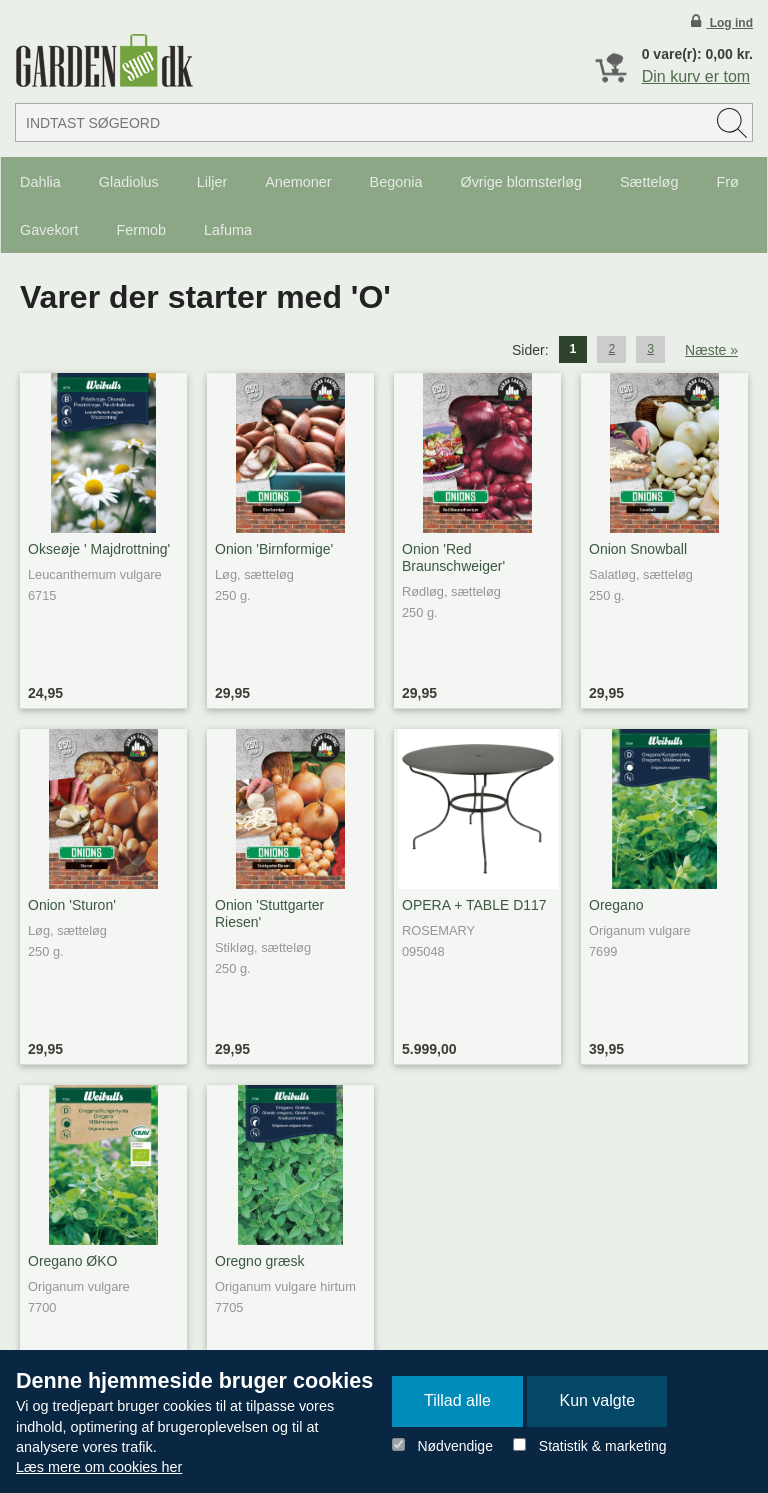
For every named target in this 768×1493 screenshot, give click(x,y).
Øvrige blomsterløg (521, 182)
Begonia (396, 182)
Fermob (141, 230)
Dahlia (40, 182)
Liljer (212, 182)
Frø (727, 182)
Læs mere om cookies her (99, 1467)
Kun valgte (597, 1400)
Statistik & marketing (603, 1446)
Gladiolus (129, 182)
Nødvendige (455, 1446)
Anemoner (298, 182)
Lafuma (228, 230)
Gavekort (49, 230)
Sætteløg (649, 182)
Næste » (711, 350)
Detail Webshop (104, 60)
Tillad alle (457, 1400)
